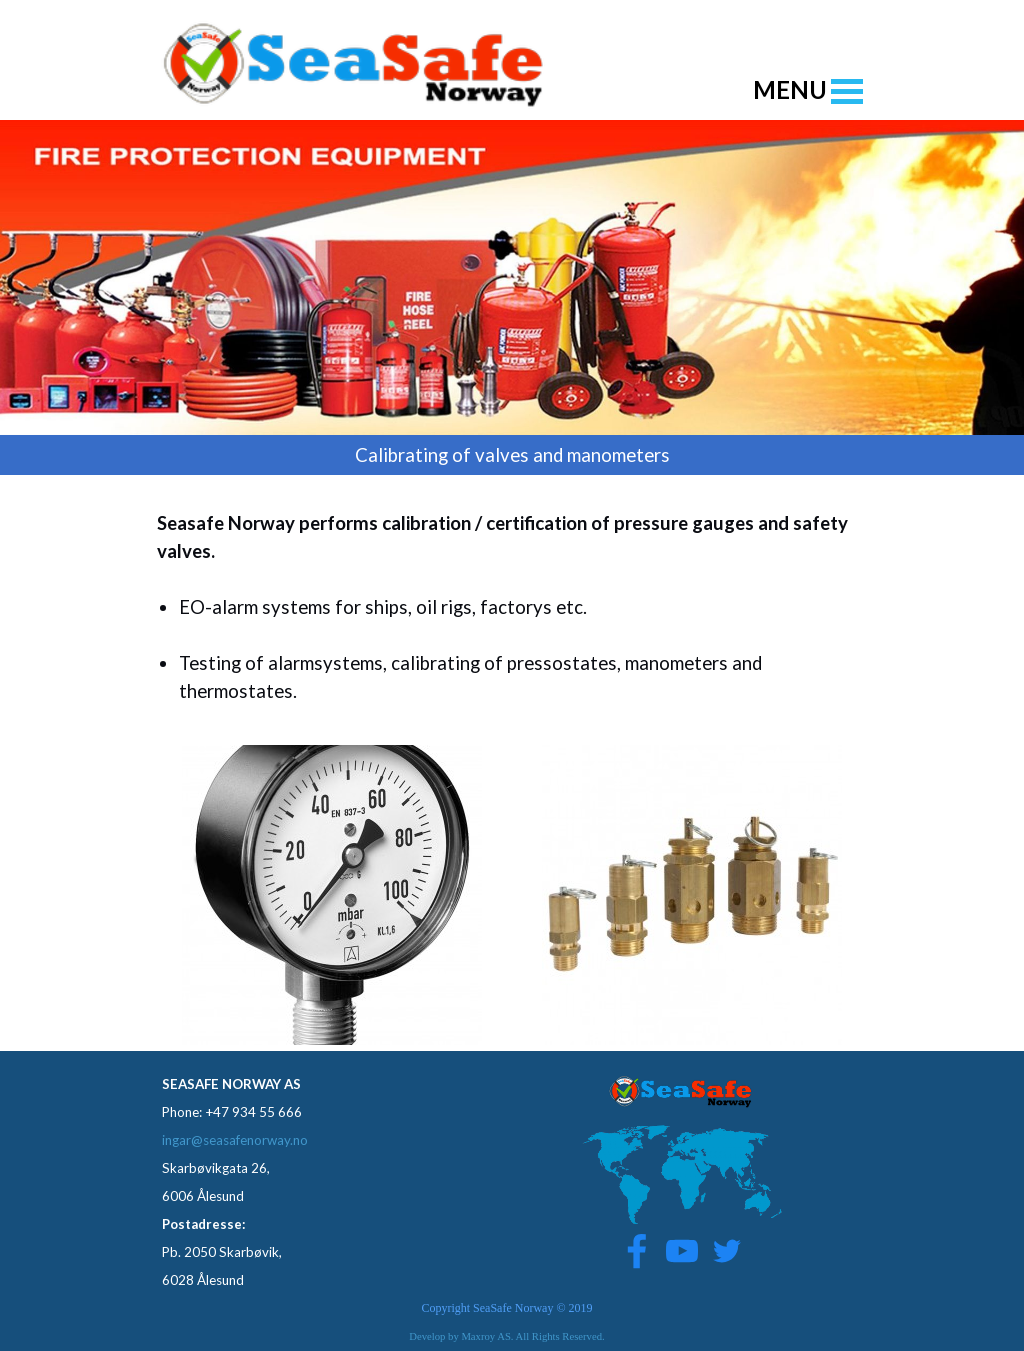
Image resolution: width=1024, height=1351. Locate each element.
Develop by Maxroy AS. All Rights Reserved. (506, 1336)
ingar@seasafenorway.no (235, 1140)
